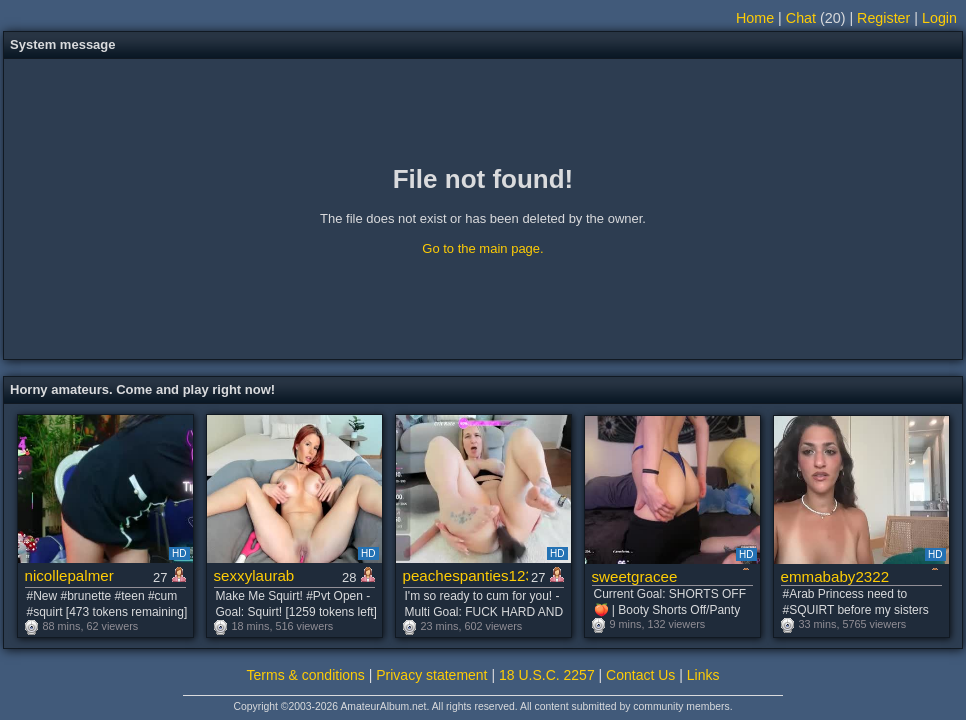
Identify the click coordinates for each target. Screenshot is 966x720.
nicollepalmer (69, 575)
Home (755, 18)
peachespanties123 (465, 575)
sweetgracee (635, 576)
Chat (801, 18)
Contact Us (640, 675)
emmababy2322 (835, 576)
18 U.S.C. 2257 (547, 675)
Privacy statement (431, 675)
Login (939, 18)
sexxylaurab (254, 575)
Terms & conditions (306, 675)
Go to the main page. (482, 248)
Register (883, 18)
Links (703, 675)
